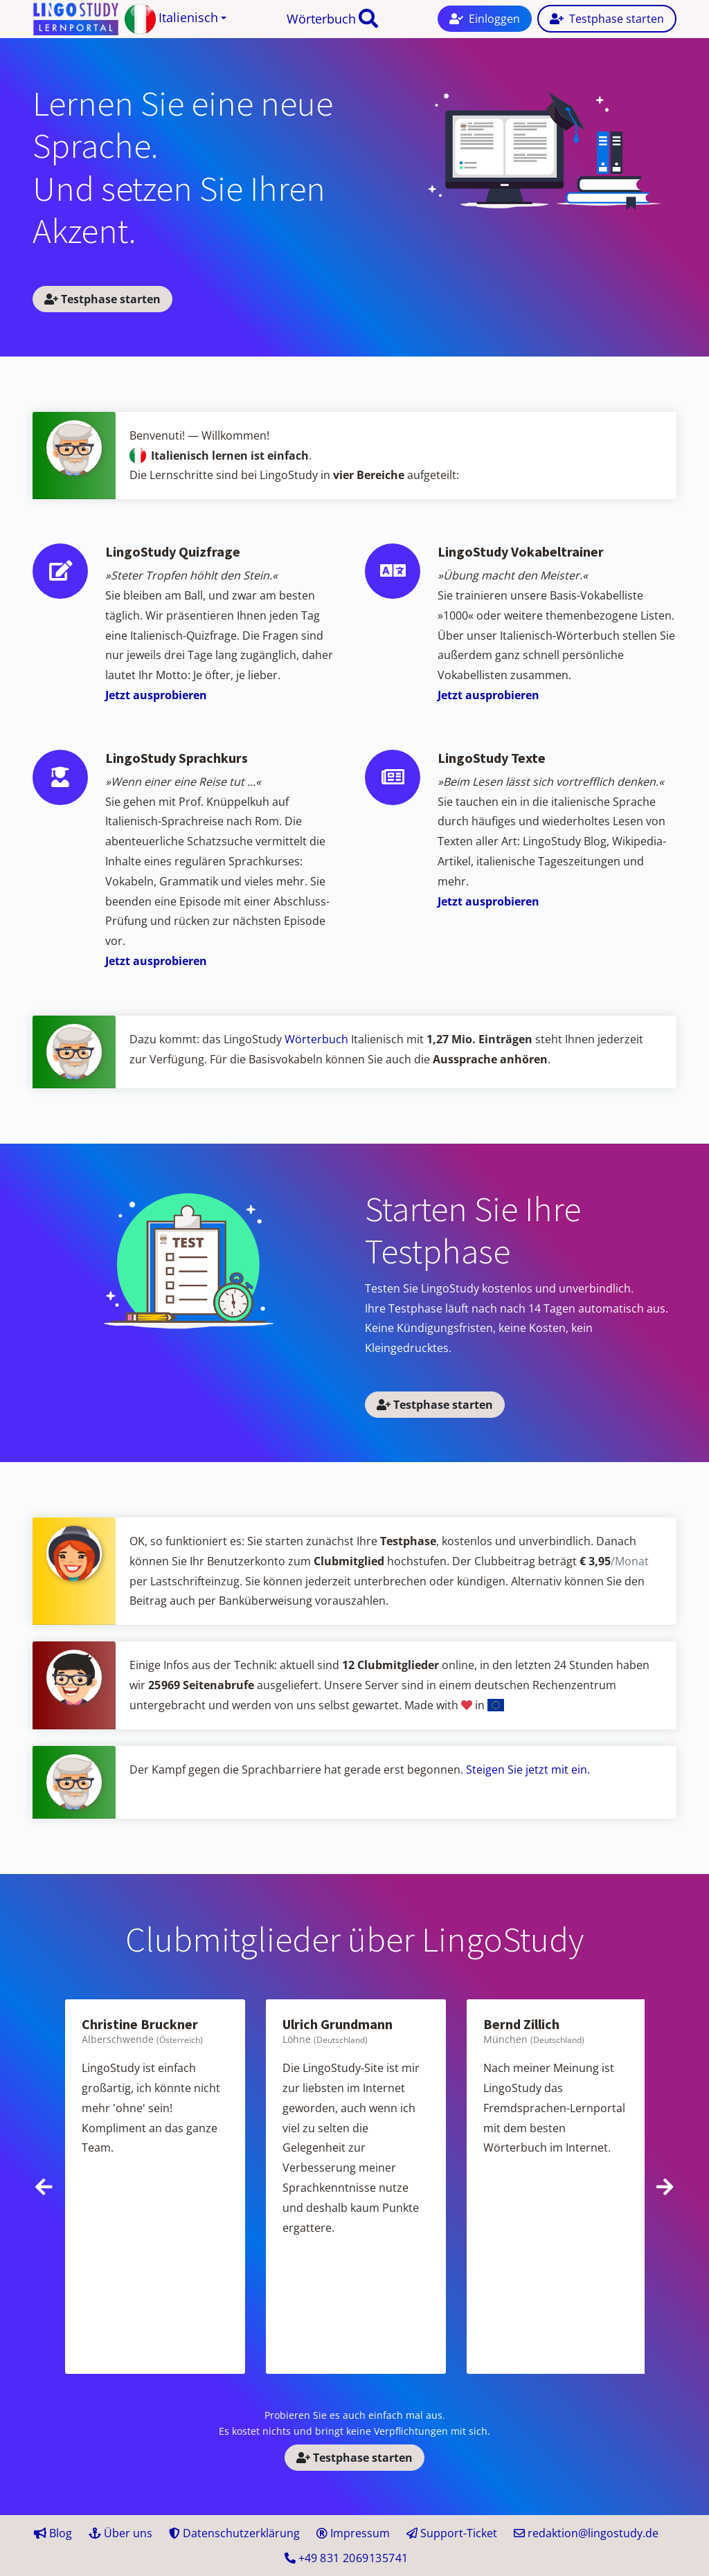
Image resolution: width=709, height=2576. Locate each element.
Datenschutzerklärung (234, 2533)
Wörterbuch (321, 18)
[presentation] (44, 2187)
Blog (53, 2533)
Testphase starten (102, 299)
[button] (175, 19)
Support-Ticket (451, 2533)
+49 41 (346, 2558)
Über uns (120, 2533)
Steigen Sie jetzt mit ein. (528, 1769)
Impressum (353, 2533)
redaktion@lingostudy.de (586, 2533)
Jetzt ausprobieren (156, 695)
